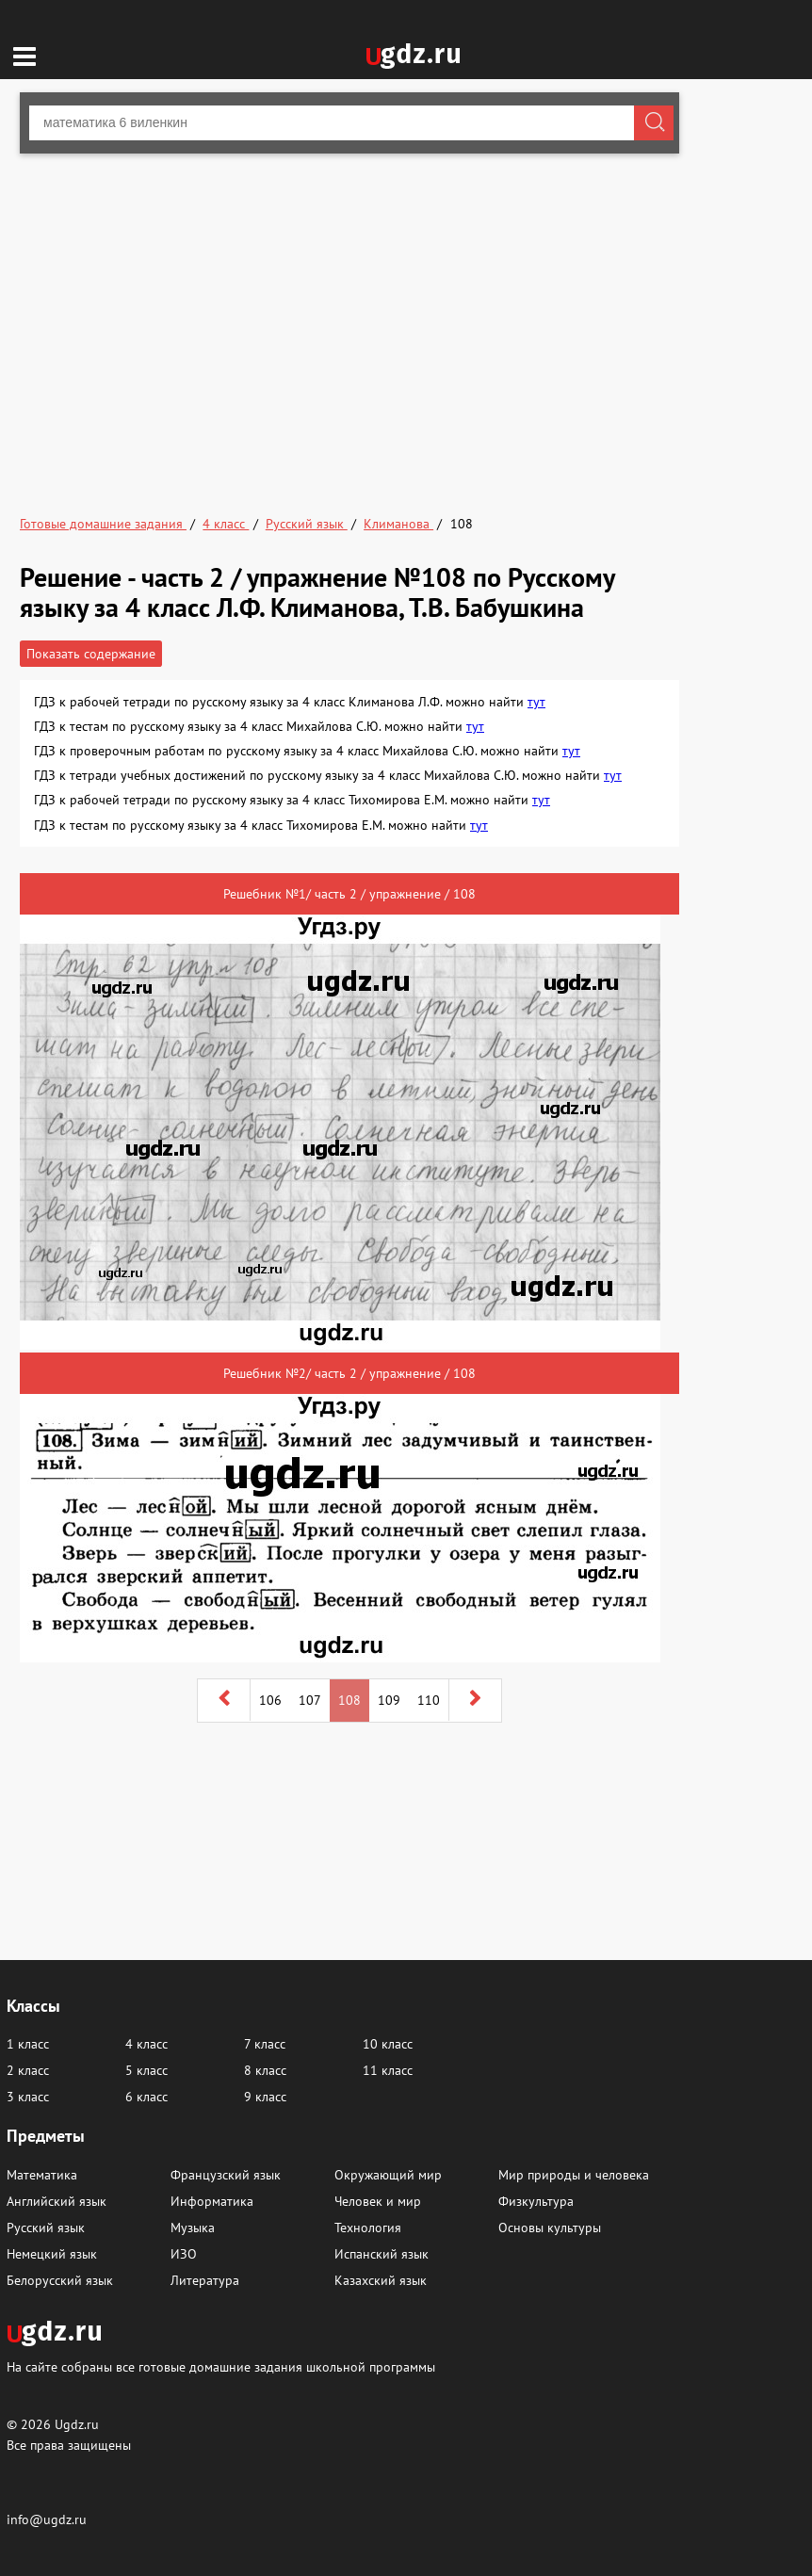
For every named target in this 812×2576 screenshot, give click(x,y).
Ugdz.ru (77, 2424)
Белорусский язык (60, 2280)
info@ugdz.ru (47, 2519)
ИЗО (184, 2253)
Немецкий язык (52, 2253)
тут (536, 701)
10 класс (388, 2043)
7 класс (264, 2043)
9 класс (265, 2096)
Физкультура (536, 2201)
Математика (42, 2174)
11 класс (388, 2070)
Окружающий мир (388, 2174)
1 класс (28, 2043)
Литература (205, 2280)
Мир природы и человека (573, 2174)
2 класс (28, 2070)
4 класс (146, 2043)
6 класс (146, 2096)
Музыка (193, 2227)
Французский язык (226, 2174)
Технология (367, 2227)
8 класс (265, 2070)
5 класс (146, 2070)
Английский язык (56, 2201)
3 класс (28, 2096)
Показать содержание (90, 653)
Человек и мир (377, 2201)
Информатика (212, 2201)
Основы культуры (549, 2227)
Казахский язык (380, 2280)
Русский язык (46, 2227)
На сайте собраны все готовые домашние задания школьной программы (221, 2366)
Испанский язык (381, 2253)
